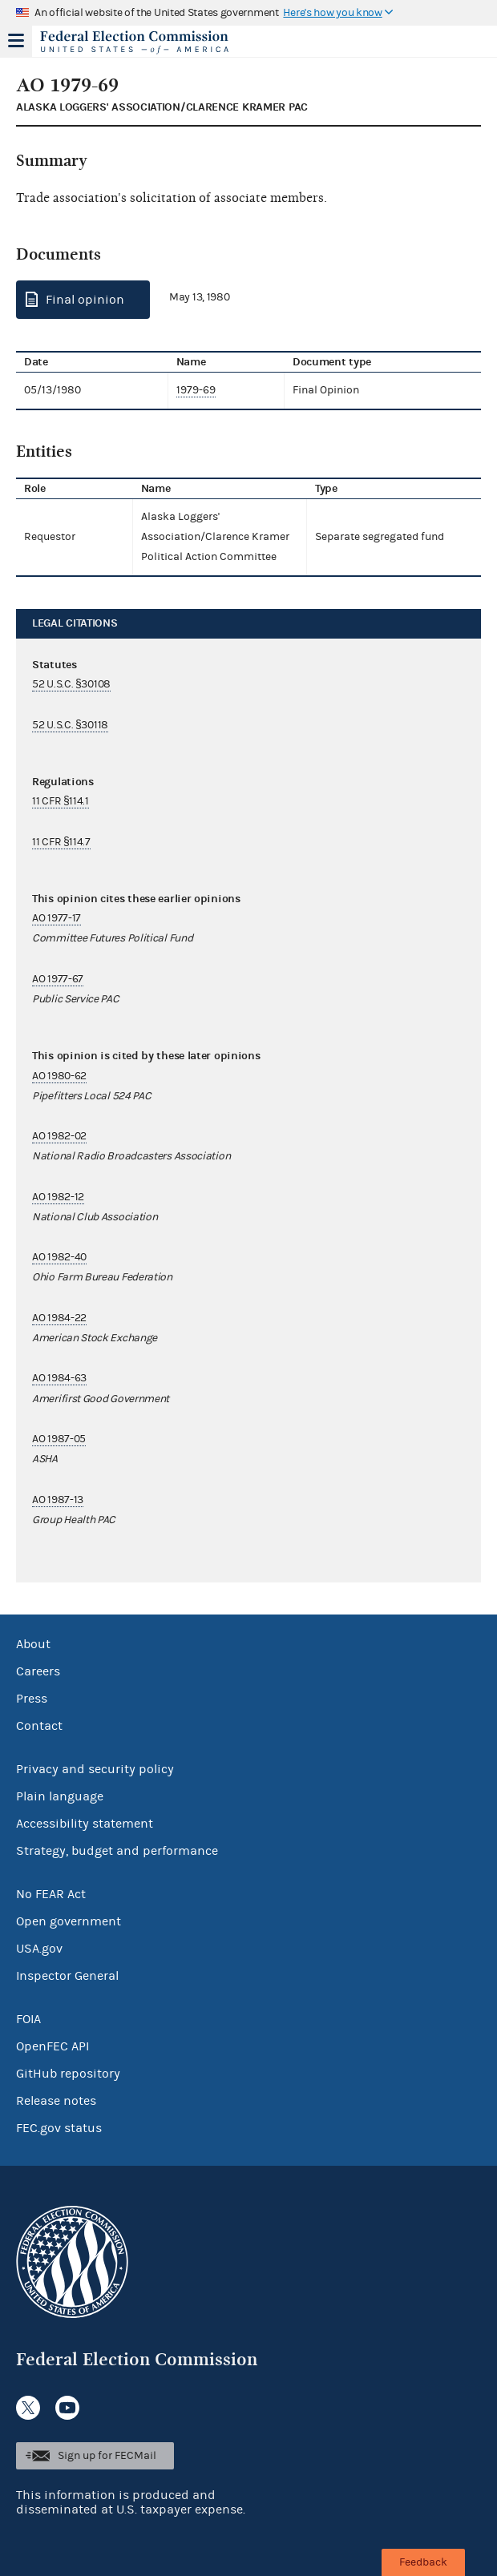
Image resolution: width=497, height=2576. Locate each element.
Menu (16, 41)
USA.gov (39, 1948)
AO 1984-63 (59, 1378)
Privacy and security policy (95, 1769)
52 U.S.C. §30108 (71, 684)
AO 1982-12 (58, 1197)
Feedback (423, 2562)
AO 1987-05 (59, 1439)
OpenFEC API (52, 2046)
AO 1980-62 (59, 1076)
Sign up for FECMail (107, 2455)
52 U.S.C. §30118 (70, 725)
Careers (38, 1671)
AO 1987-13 (57, 1500)
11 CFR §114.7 (61, 842)
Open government (68, 1921)
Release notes (56, 2101)
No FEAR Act (51, 1894)
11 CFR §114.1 (60, 801)
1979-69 (196, 390)
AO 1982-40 (59, 1257)
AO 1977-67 (57, 979)
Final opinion (85, 299)
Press (31, 1698)
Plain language (59, 1796)
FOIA (28, 2019)
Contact (39, 1726)
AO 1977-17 (56, 918)
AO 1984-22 (59, 1318)
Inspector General (67, 1976)
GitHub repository (68, 2073)
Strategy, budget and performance (117, 1851)
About (33, 1644)
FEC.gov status (59, 2128)
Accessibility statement (84, 1823)
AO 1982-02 (59, 1136)
